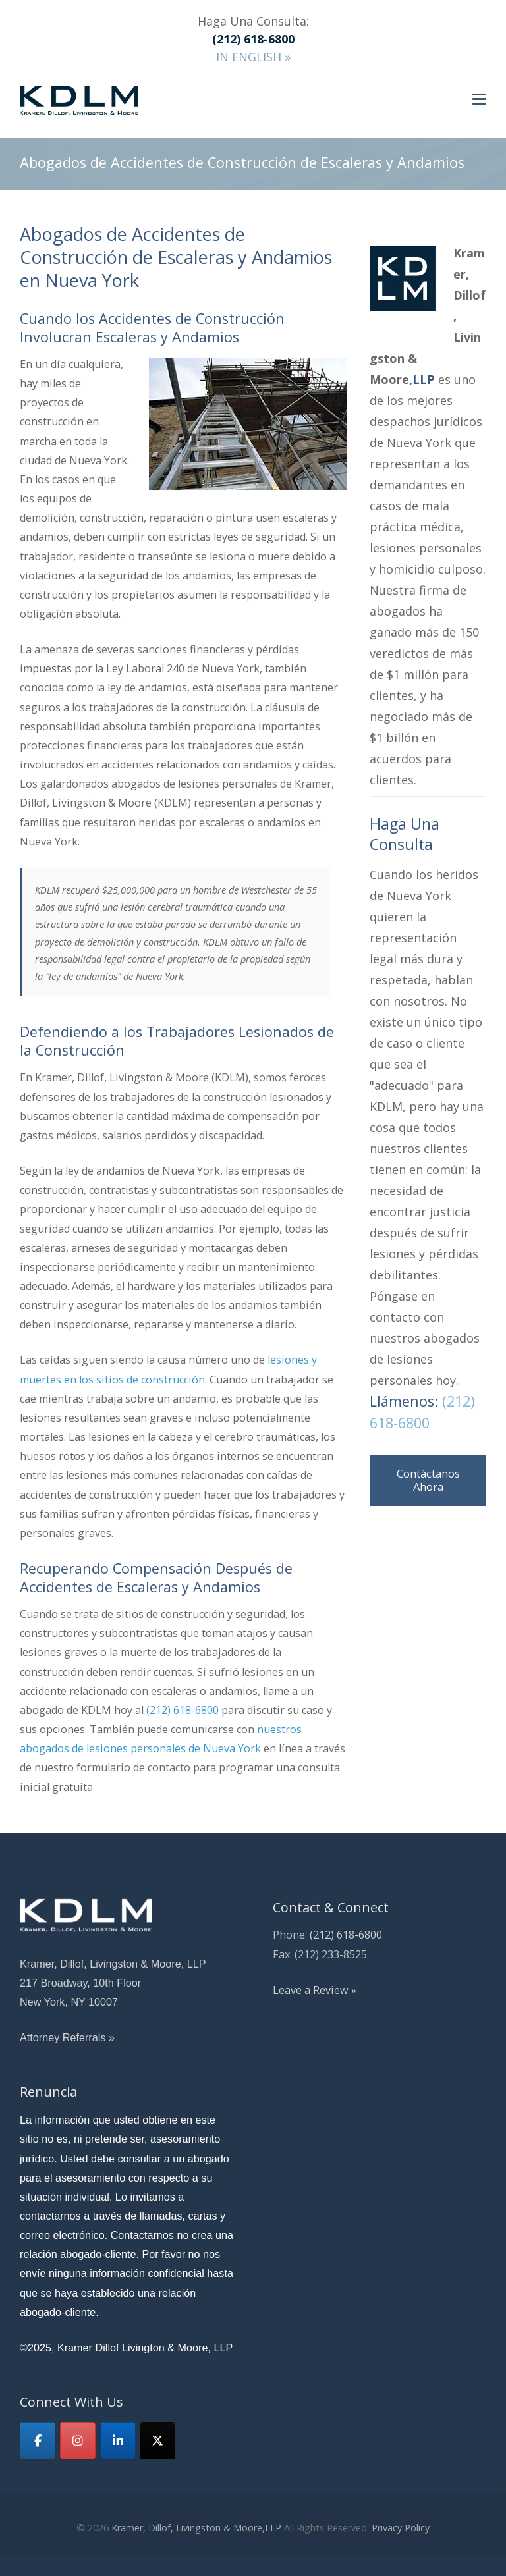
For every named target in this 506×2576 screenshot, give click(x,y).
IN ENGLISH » (253, 57)
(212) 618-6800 (182, 1710)
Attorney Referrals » (67, 2037)
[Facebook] (37, 2440)
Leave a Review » (314, 1990)
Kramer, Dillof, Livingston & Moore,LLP (196, 2527)
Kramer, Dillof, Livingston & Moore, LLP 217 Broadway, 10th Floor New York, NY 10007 (113, 1983)
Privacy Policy (401, 2527)
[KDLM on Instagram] (78, 2440)
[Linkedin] (118, 2440)
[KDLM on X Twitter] (157, 2440)
